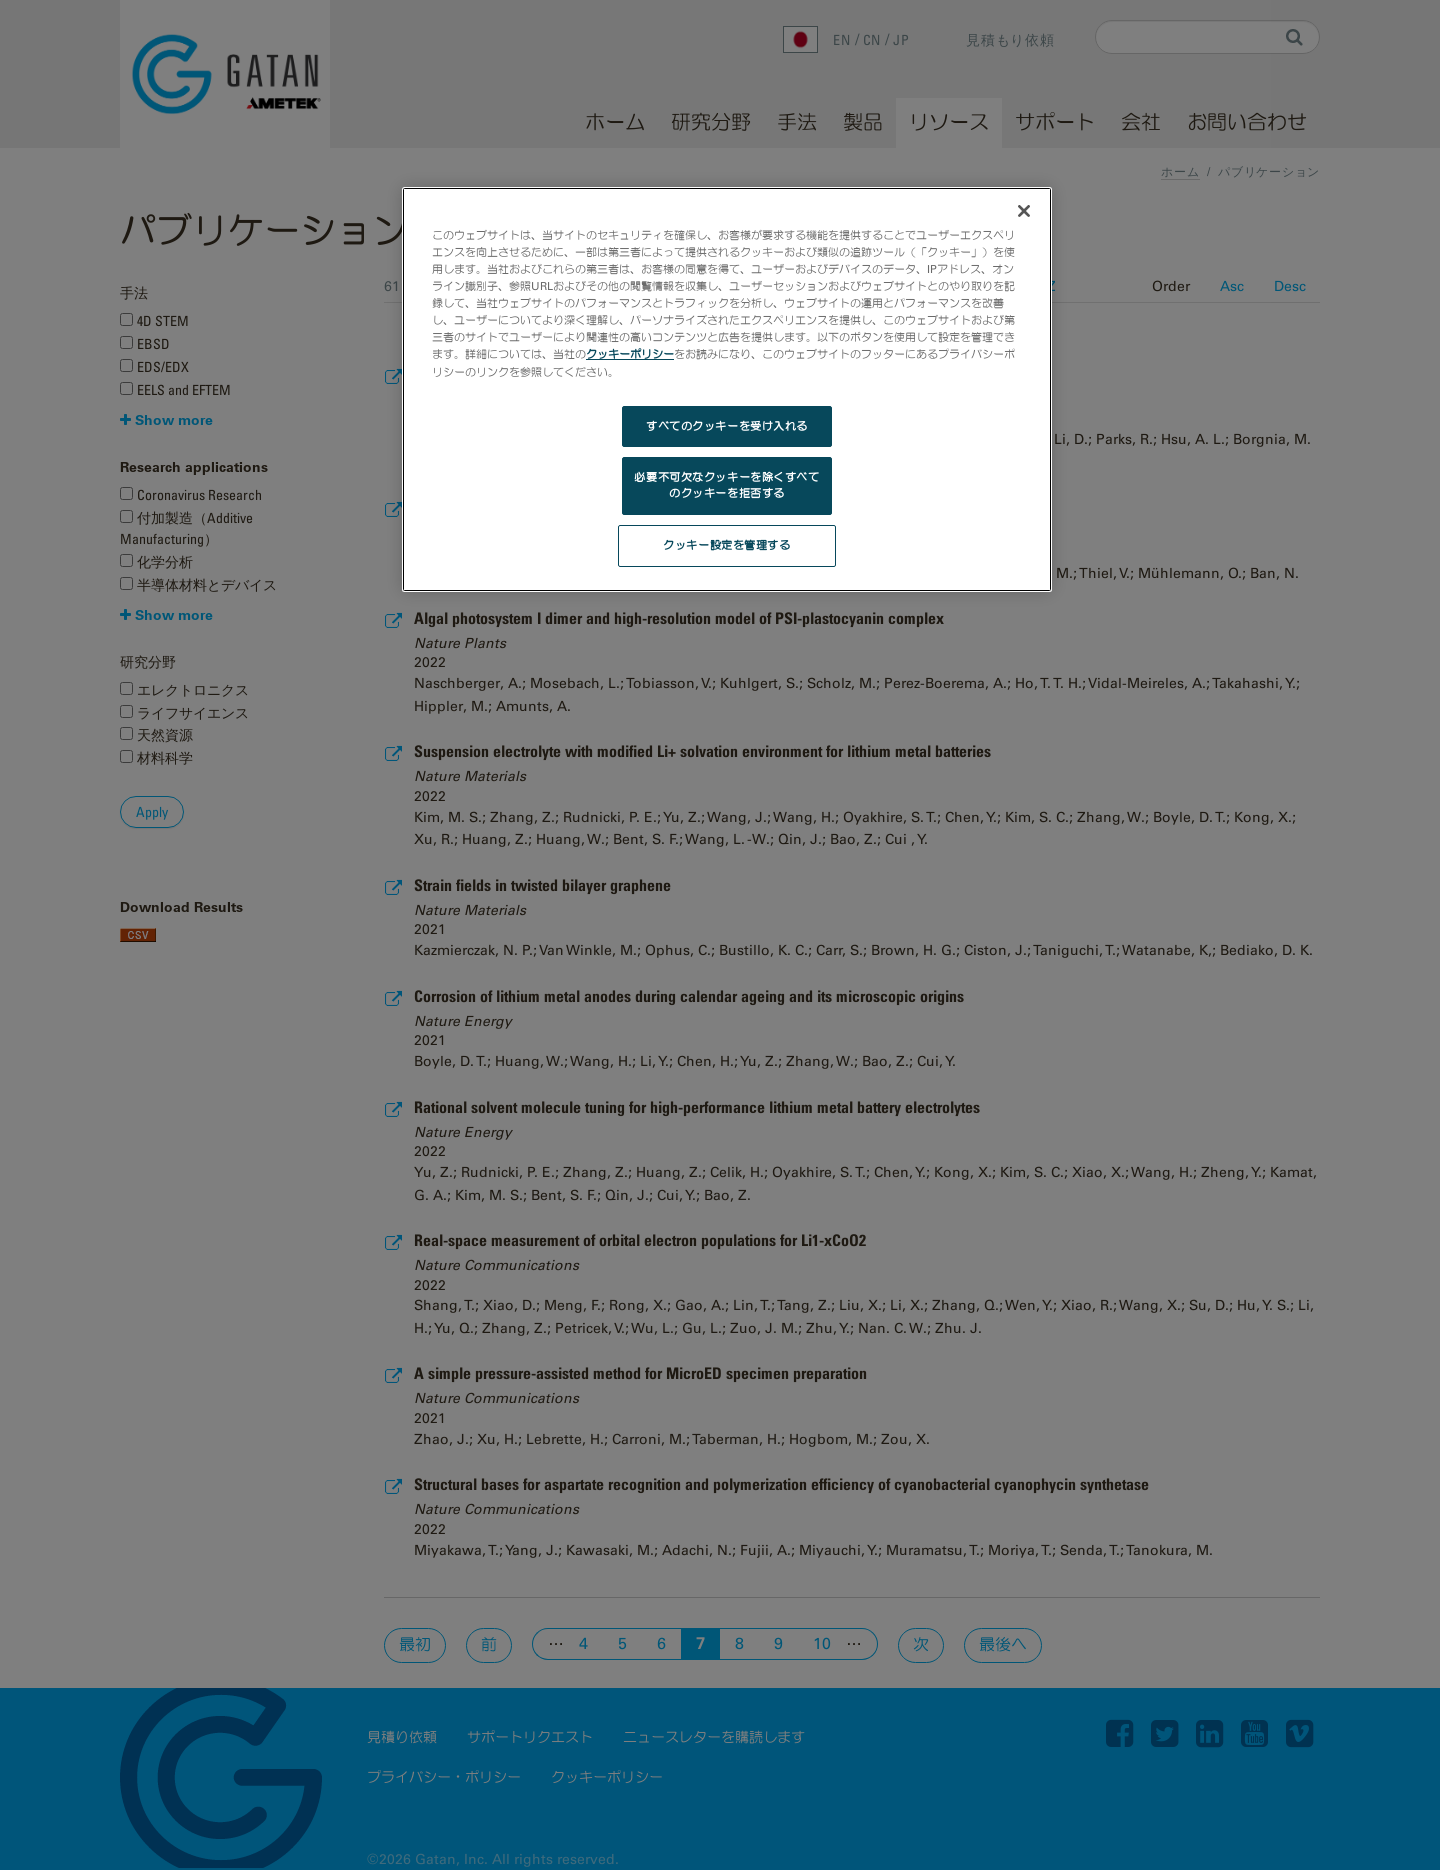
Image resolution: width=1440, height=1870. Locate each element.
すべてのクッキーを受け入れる (727, 426)
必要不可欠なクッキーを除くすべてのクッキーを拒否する (726, 485)
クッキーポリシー (630, 354)
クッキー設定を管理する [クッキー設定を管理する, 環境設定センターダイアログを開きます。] (726, 545)
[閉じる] (1024, 211)
